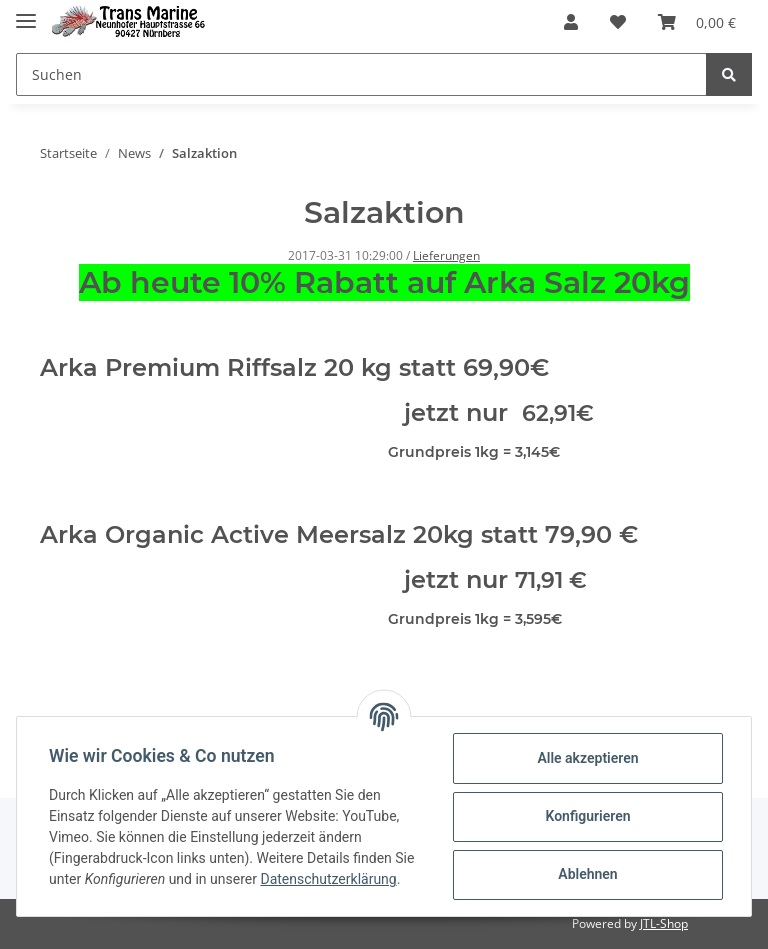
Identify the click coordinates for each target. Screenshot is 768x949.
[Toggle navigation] (26, 12)
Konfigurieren (587, 816)
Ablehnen (587, 874)
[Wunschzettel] (618, 22)
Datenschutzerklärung (328, 879)
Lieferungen (446, 255)
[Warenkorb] (697, 22)
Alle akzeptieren (587, 758)
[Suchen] (361, 74)
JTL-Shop (664, 923)
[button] (571, 22)
